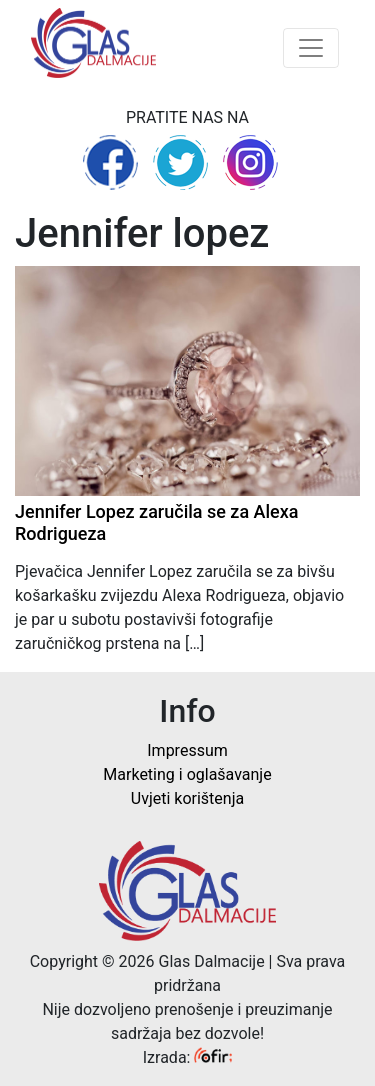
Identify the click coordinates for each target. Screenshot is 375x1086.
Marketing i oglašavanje (187, 774)
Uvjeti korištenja (187, 798)
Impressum (187, 750)
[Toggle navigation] (311, 48)
